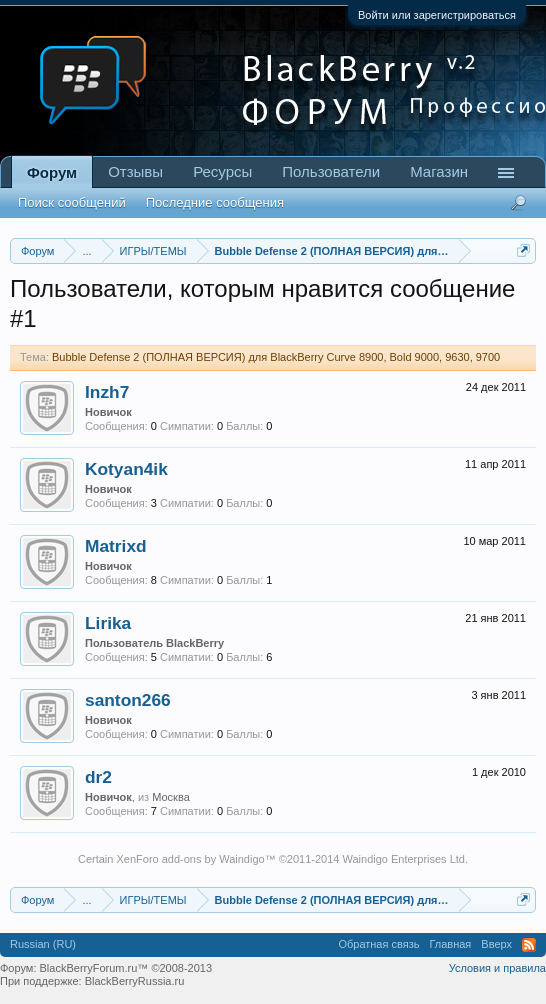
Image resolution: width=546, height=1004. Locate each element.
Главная (450, 944)
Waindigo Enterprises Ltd (403, 859)
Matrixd (116, 546)
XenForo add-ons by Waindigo (190, 859)
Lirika (108, 623)
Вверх (496, 944)
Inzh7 (107, 392)
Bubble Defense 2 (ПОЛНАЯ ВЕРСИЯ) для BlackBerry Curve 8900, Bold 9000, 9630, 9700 (276, 357)
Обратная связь (378, 944)
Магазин (439, 171)
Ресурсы (222, 171)
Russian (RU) (43, 944)
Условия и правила (497, 968)
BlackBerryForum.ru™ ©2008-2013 (126, 968)
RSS (529, 945)
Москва (171, 797)
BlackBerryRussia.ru (135, 981)
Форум (52, 172)
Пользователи (331, 171)
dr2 (98, 777)
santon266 (128, 700)
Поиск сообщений (72, 202)
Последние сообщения (215, 202)
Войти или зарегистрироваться (437, 15)
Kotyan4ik (126, 469)
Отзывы (135, 171)
